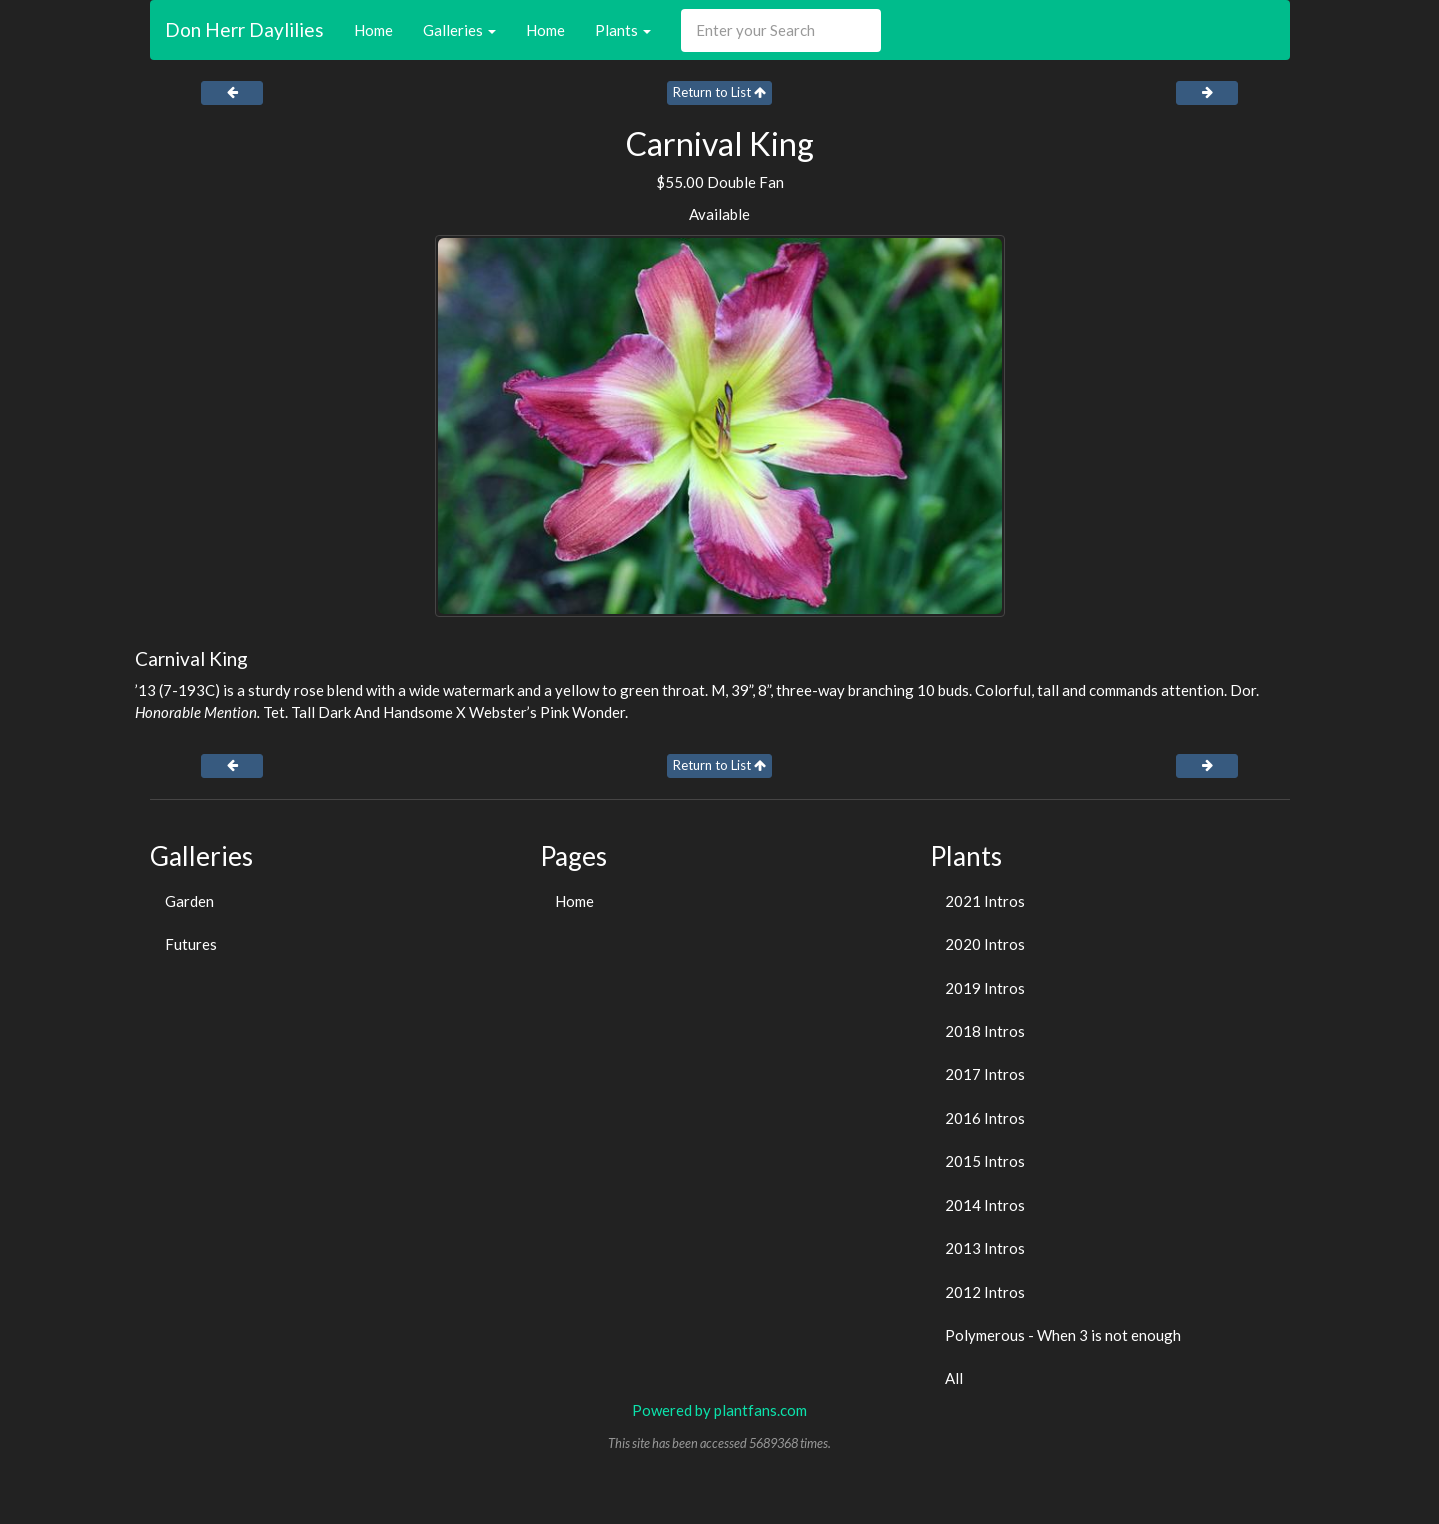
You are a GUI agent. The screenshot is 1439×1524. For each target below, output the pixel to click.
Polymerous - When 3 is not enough (1063, 1335)
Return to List (719, 92)
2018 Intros (985, 1031)
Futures (191, 944)
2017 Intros (985, 1074)
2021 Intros (985, 901)
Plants (623, 30)
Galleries (459, 30)
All (954, 1378)
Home (373, 30)
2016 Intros (985, 1118)
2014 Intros (985, 1205)
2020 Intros (985, 944)
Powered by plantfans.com (719, 1410)
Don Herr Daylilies (244, 29)
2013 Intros (985, 1248)
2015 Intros (985, 1161)
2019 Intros (985, 988)
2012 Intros (985, 1292)
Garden (189, 901)
